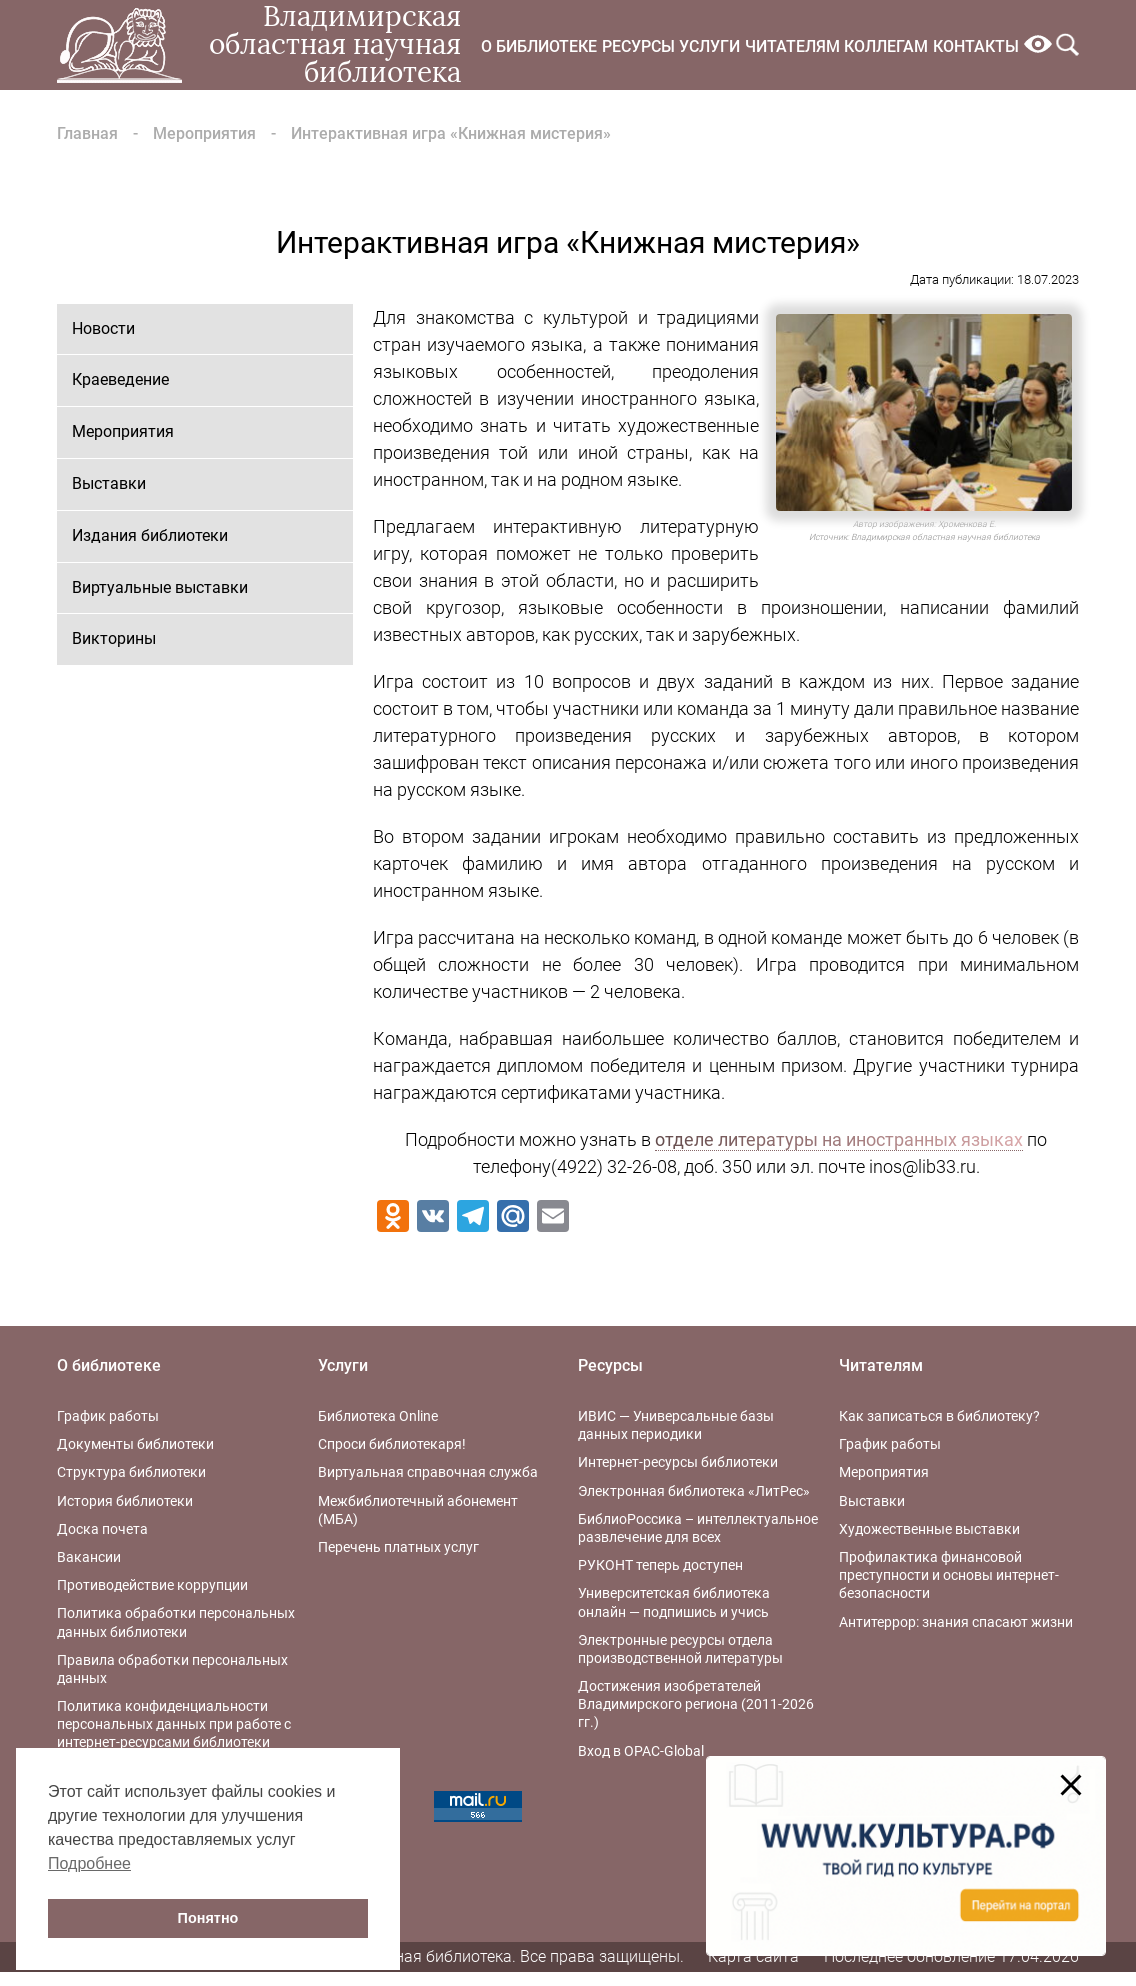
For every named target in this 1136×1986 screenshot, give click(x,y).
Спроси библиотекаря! (392, 1444)
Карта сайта (753, 1956)
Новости (103, 328)
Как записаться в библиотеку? (939, 1416)
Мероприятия (204, 133)
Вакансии (89, 1557)
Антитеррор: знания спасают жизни (956, 1622)
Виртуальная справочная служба (428, 1472)
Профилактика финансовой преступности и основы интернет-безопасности (949, 1575)
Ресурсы (638, 46)
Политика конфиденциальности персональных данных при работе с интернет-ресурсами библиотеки (174, 1724)
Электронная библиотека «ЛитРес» (694, 1491)
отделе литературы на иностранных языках (839, 1139)
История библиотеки (125, 1501)
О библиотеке (539, 46)
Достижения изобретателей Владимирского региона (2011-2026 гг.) (696, 1704)
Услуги (709, 46)
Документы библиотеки (135, 1444)
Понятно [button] (208, 1918)
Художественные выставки (929, 1529)
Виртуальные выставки (160, 587)
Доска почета (102, 1529)
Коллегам (886, 46)
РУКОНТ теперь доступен (660, 1565)
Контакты (976, 46)
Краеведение (120, 379)
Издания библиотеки (150, 535)
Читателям (792, 46)
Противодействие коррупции (152, 1585)
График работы (108, 1416)
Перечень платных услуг (398, 1547)
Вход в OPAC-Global (641, 1751)
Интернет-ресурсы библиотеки (678, 1462)
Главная (87, 133)
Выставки (109, 483)
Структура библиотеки (131, 1472)
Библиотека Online (378, 1416)
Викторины (114, 638)
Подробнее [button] (89, 1863)
